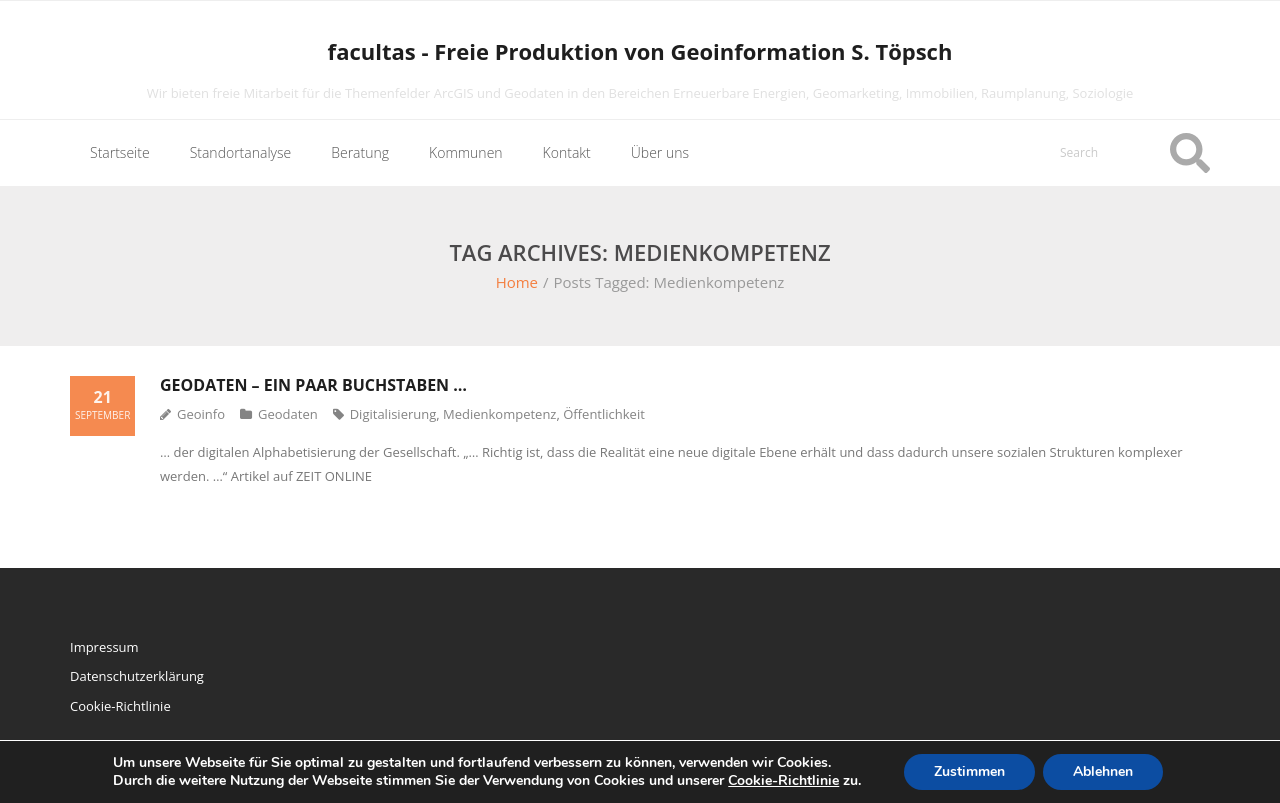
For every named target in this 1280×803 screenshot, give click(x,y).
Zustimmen (969, 771)
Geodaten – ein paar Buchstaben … (313, 385)
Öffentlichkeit (604, 414)
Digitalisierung (393, 414)
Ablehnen (1103, 771)
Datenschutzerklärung (137, 676)
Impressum (104, 647)
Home (517, 282)
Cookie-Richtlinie (120, 706)
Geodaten (288, 414)
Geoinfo (201, 414)
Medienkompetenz (499, 414)
